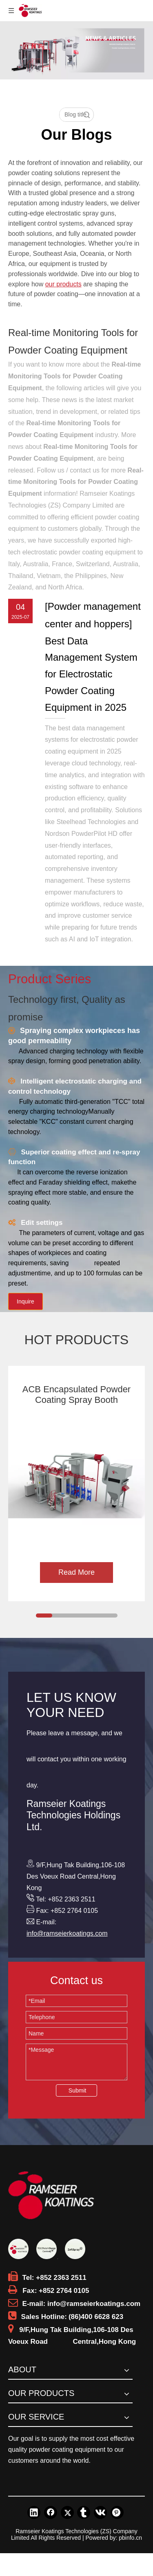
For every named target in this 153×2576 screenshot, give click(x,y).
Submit (77, 2090)
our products (63, 283)
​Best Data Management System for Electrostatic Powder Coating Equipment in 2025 (91, 673)
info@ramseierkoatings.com (67, 1933)
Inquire (25, 1301)
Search (86, 114)
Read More (76, 1572)
